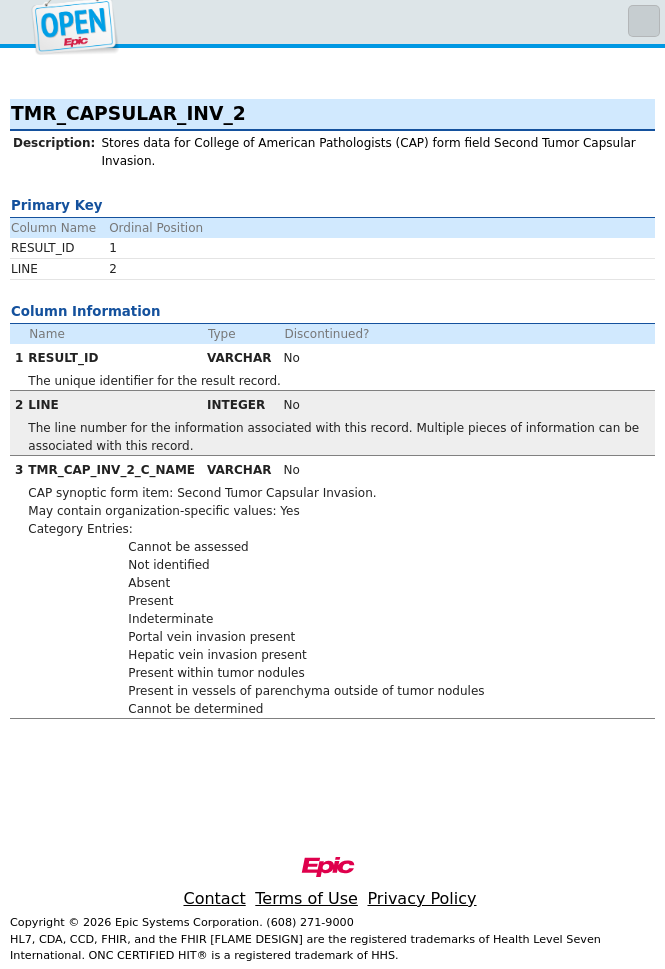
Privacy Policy (421, 898)
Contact (214, 898)
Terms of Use (306, 898)
